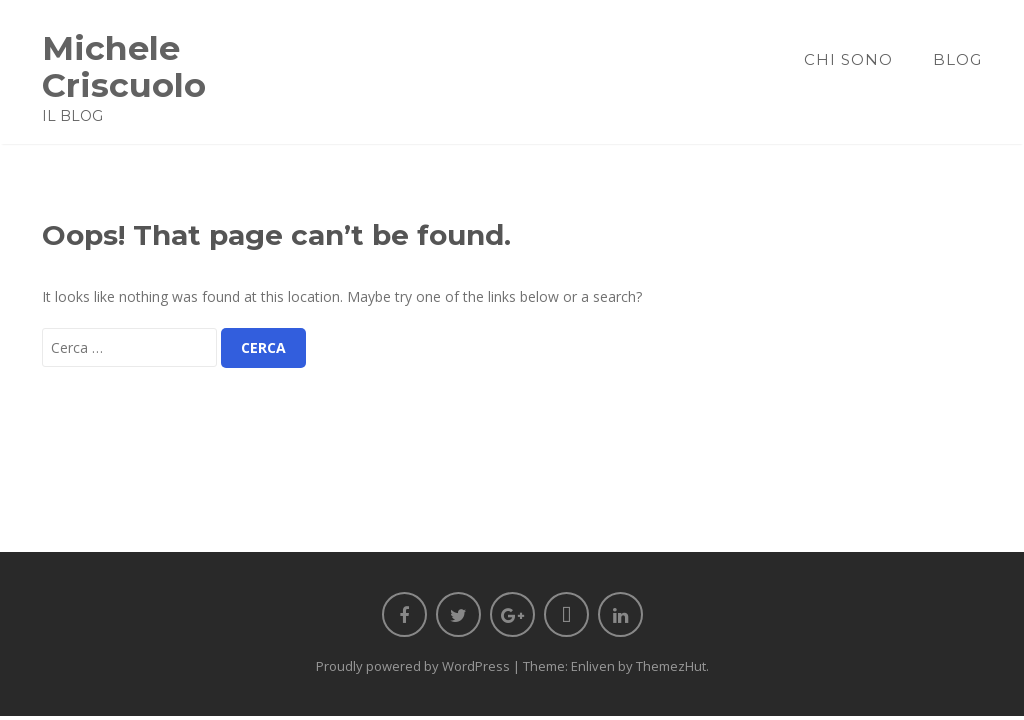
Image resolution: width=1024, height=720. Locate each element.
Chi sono (848, 59)
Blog (957, 59)
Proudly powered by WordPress (413, 666)
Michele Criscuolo (124, 66)
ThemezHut (671, 666)
